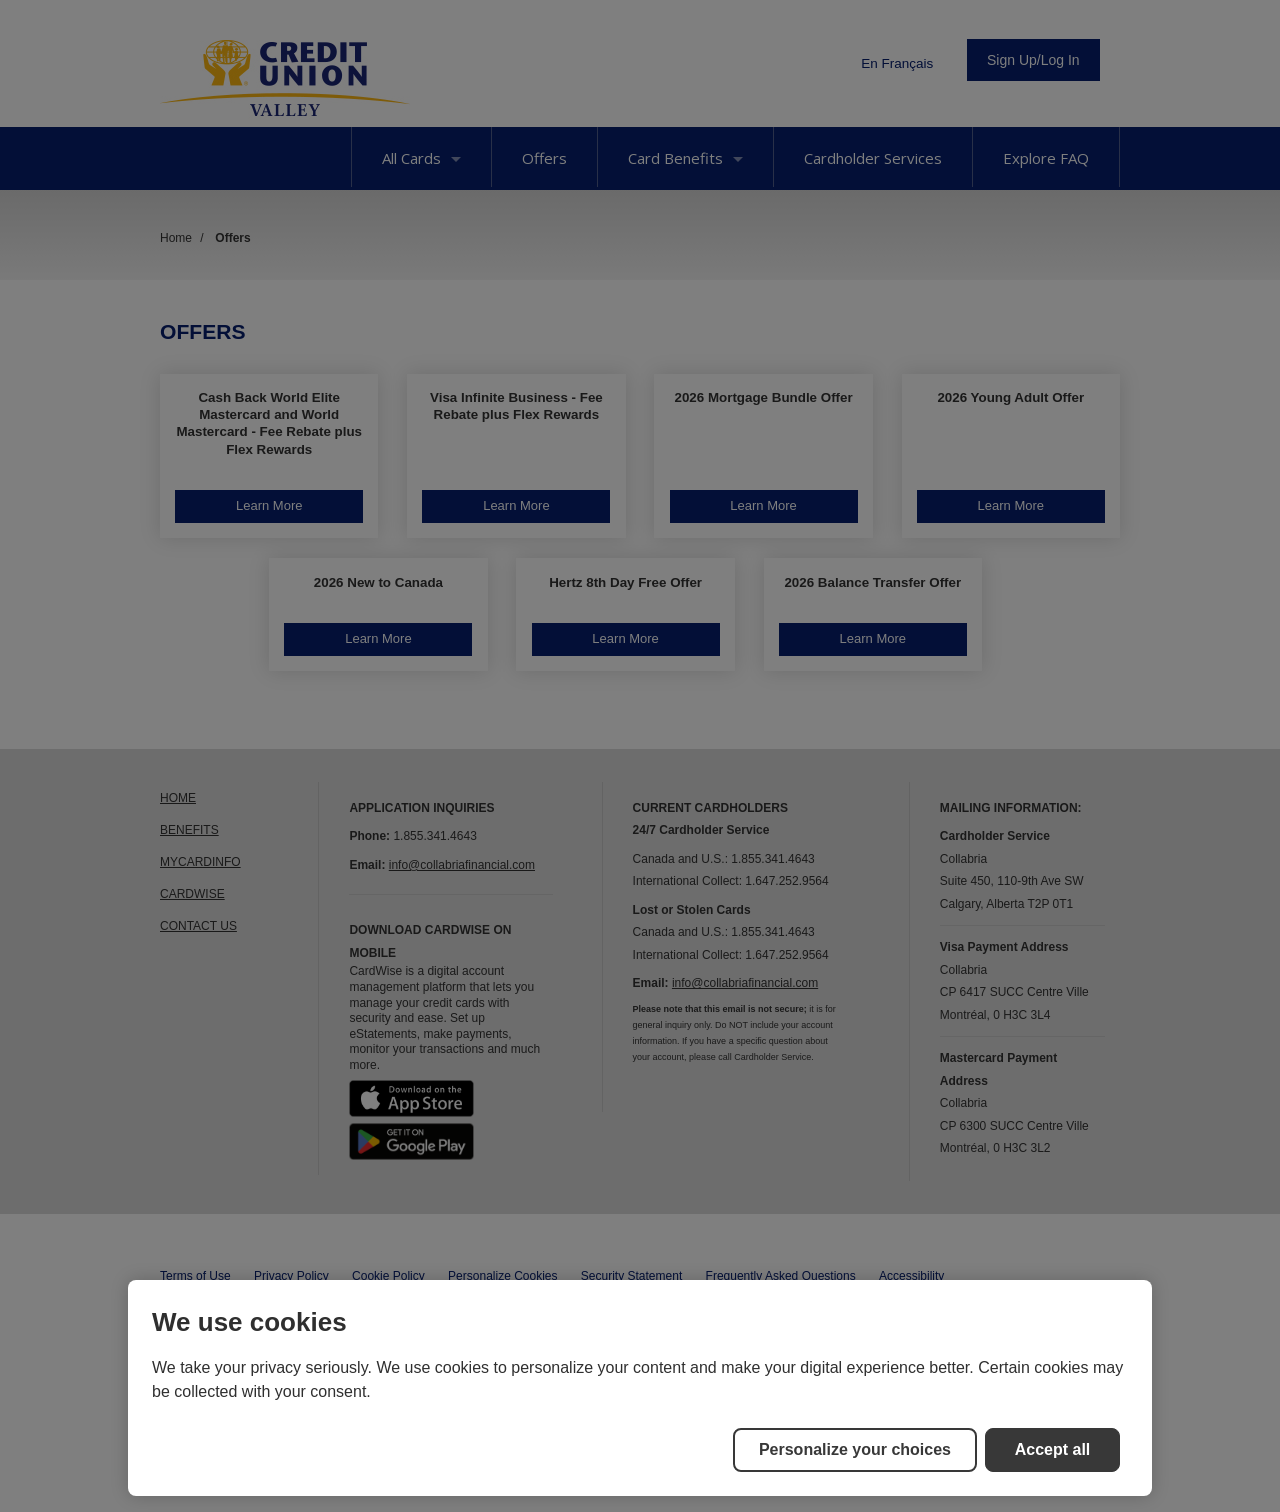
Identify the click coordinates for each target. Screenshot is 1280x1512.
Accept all (1053, 1449)
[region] (640, 1388)
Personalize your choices (855, 1449)
